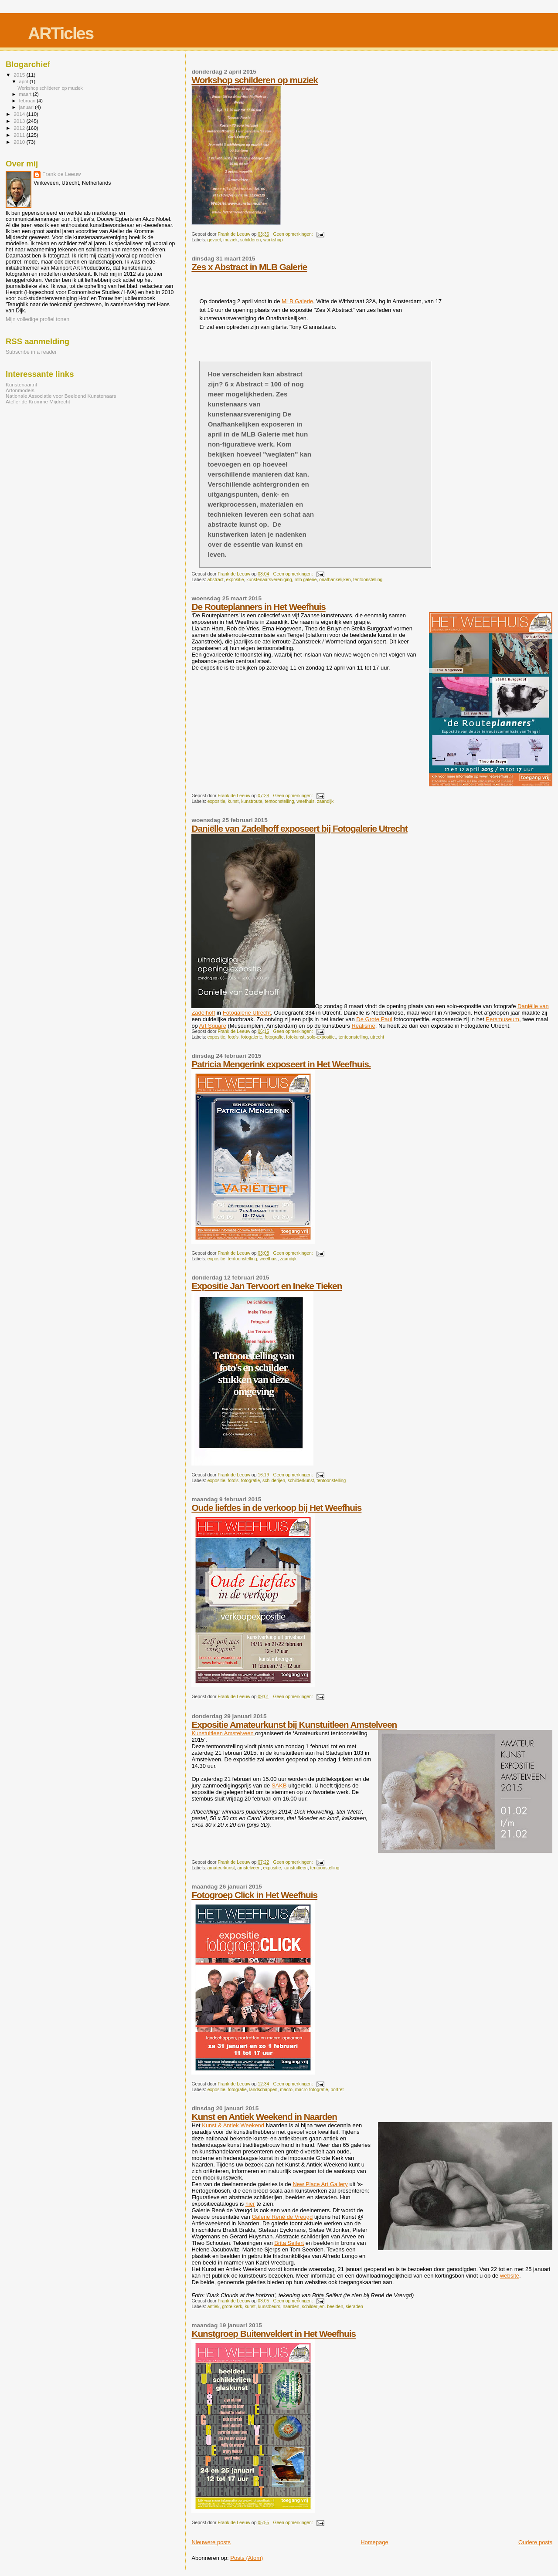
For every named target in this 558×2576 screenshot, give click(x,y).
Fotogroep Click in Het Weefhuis (254, 1895)
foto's (233, 1037)
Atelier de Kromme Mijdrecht (38, 401)
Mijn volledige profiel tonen (37, 319)
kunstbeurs (269, 2306)
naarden (291, 2306)
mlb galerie (306, 579)
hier (250, 2203)
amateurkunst (221, 1867)
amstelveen (249, 1867)
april (24, 81)
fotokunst (295, 1037)
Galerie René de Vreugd (282, 2217)
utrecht (377, 1037)
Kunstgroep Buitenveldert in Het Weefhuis (273, 2334)
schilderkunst (301, 1480)
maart (26, 94)
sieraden (354, 2306)
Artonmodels (20, 390)
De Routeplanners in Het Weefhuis (258, 607)
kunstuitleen (295, 1867)
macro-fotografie (311, 2089)
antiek (214, 2306)
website (509, 2275)
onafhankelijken (334, 579)
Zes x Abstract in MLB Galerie (249, 267)
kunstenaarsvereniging (269, 579)
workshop (272, 239)
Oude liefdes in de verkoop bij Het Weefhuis (276, 1508)
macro (286, 2089)
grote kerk (232, 2306)
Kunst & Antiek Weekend (233, 2125)
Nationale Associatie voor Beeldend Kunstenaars (61, 396)
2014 (20, 114)
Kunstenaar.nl (21, 384)
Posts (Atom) (246, 2558)
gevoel (214, 239)
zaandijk (325, 801)
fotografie (274, 1037)
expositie (235, 579)
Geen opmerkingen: (293, 234)
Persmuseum (502, 1019)
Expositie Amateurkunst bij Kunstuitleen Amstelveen (294, 1725)
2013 (20, 121)
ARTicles (60, 33)
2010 (20, 142)
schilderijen (273, 1480)
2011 (20, 135)
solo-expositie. (321, 1037)
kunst (233, 801)
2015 (20, 75)
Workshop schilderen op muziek (254, 80)
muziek (230, 239)
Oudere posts (535, 2542)
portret (337, 2089)
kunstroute (251, 801)
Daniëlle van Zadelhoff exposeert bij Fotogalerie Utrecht (299, 828)
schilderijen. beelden (322, 2306)
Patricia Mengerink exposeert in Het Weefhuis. (281, 1064)
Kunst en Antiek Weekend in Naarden (264, 2117)
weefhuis (305, 801)
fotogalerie (251, 1037)
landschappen (263, 2089)
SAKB (279, 1785)
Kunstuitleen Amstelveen (223, 1733)
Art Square (212, 1025)
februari (28, 100)
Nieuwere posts (211, 2542)
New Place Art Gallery (320, 2184)
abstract (216, 579)
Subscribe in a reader (31, 352)
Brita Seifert (289, 2243)
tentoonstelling (367, 579)
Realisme (363, 1025)
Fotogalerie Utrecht (247, 1012)
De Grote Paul (374, 1019)
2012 (20, 128)
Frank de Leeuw (61, 174)
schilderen (250, 239)
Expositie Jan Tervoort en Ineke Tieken (266, 1286)
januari (27, 107)
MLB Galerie (297, 301)
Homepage (374, 2542)
